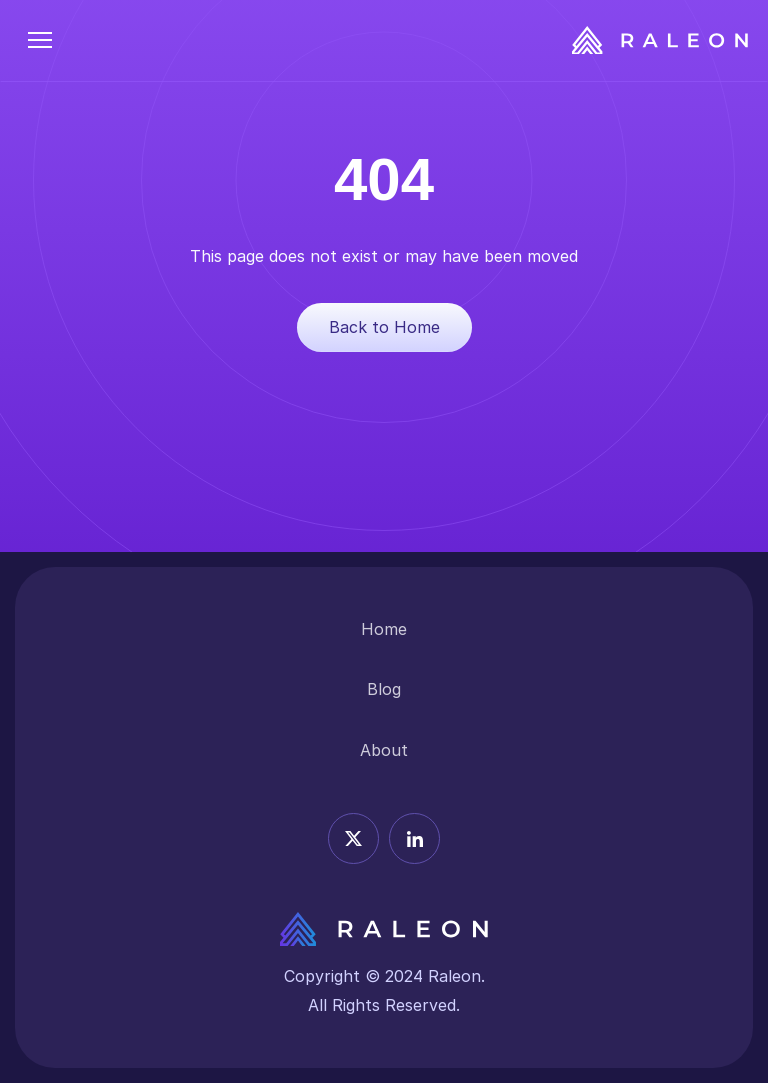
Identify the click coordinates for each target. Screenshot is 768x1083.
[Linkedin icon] (414, 838)
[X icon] (353, 838)
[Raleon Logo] (660, 40)
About (384, 750)
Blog (384, 689)
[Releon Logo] (384, 929)
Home (384, 629)
